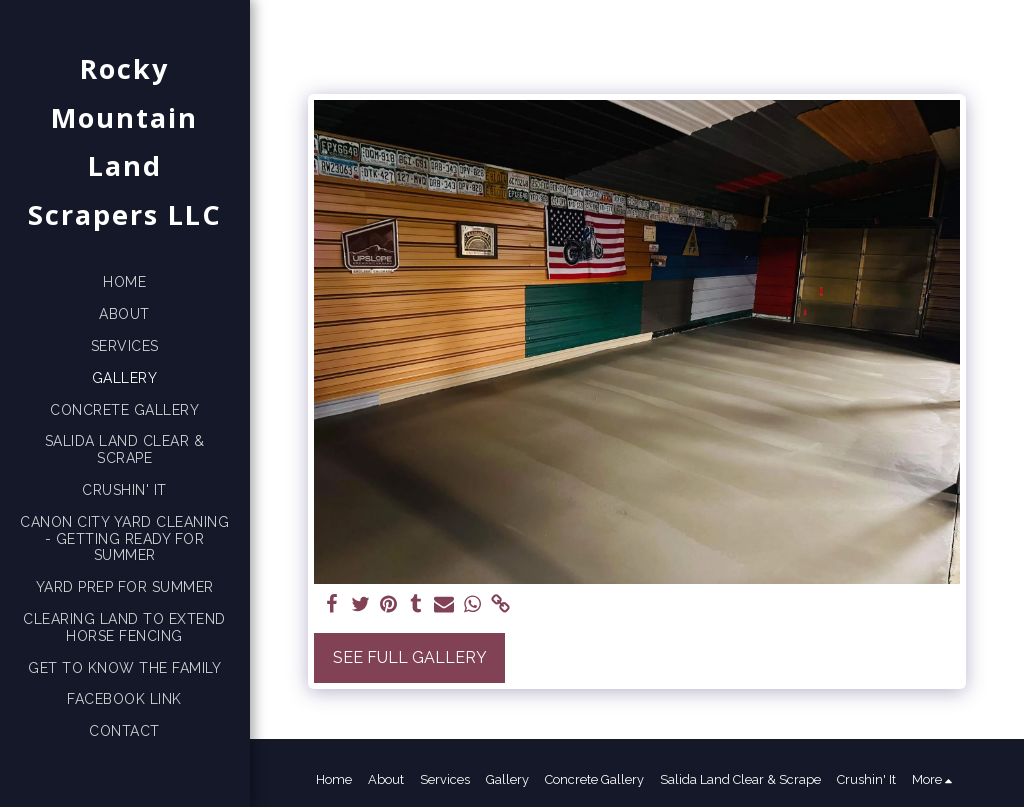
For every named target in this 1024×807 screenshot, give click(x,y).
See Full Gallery (410, 657)
